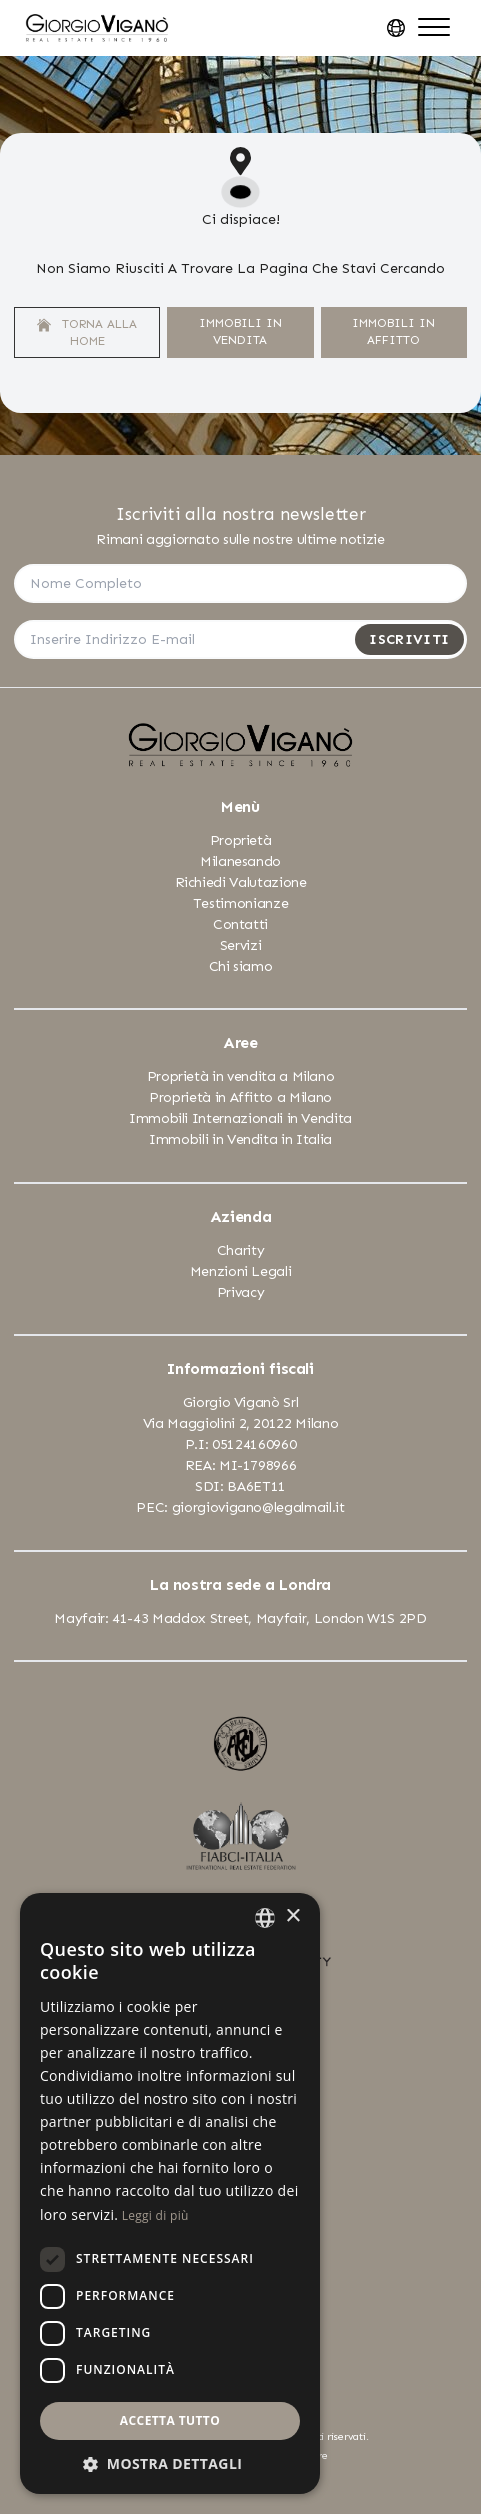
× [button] (292, 1916)
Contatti (240, 924)
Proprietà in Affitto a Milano (240, 1097)
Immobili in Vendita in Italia (240, 1139)
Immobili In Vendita (240, 331)
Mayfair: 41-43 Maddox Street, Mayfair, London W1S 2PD (240, 1618)
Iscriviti (409, 639)
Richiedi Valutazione (241, 882)
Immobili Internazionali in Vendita (240, 1118)
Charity (241, 1250)
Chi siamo (241, 966)
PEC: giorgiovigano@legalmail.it (240, 1507)
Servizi (241, 945)
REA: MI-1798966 (241, 1465)
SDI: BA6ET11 (240, 1486)
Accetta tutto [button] (170, 2420)
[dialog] (170, 2193)
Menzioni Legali (241, 1271)
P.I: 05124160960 (240, 1444)
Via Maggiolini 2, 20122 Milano (241, 1423)
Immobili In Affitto (393, 331)
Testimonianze (240, 903)
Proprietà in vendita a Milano (241, 1076)
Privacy (241, 1292)
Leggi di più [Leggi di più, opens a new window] (155, 2215)
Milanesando (240, 861)
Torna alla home (87, 332)
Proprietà (241, 840)
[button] (170, 2463)
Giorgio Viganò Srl (241, 1402)
